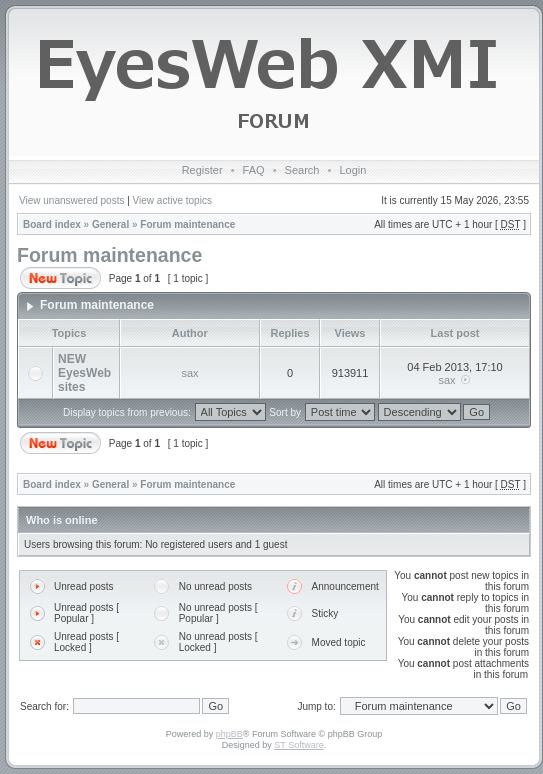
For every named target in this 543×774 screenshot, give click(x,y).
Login (352, 170)
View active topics (172, 200)
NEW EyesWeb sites (84, 373)
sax (189, 373)
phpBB (229, 734)
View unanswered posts (71, 200)
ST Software (298, 745)
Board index (52, 224)
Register (202, 170)
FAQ (254, 170)
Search (302, 170)
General (110, 224)
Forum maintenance (187, 224)
